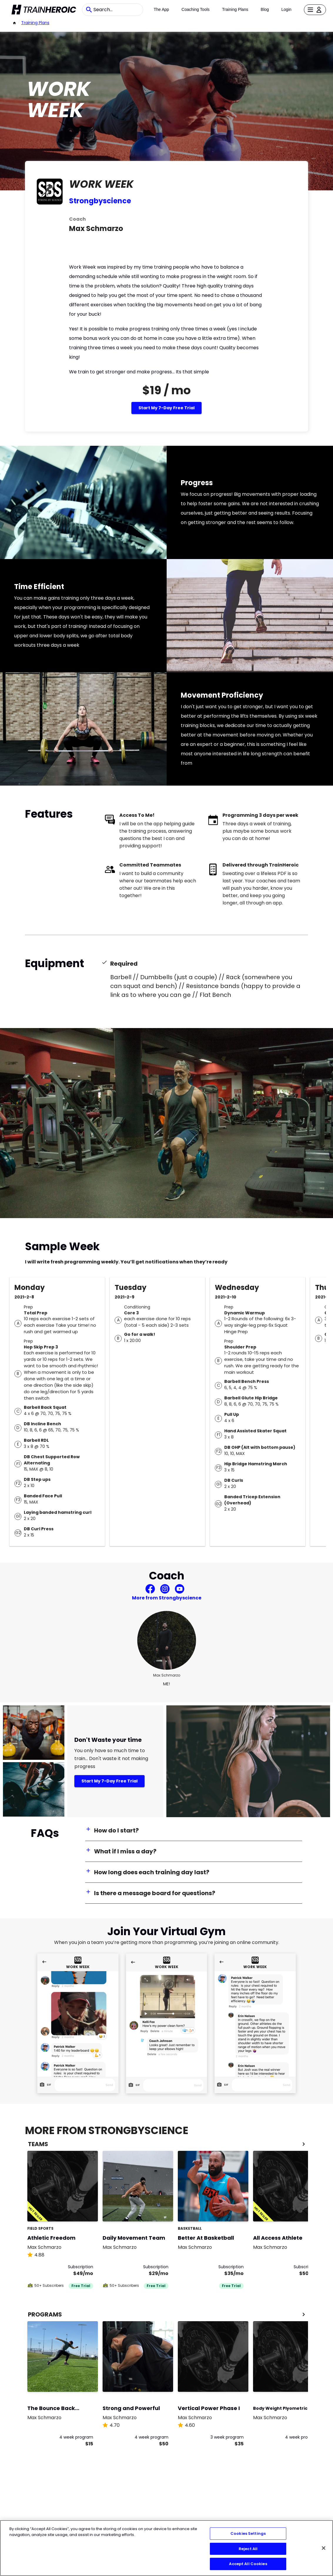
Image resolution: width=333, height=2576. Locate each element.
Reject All (248, 2549)
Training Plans (235, 9)
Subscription (80, 2267)
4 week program (76, 2437)
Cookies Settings (248, 2533)
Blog (265, 9)
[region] (166, 2548)
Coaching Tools (196, 9)
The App (161, 9)
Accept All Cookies (248, 2564)
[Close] (323, 2548)
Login (286, 9)
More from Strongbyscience (166, 1597)
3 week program (227, 2437)
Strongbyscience (100, 201)
